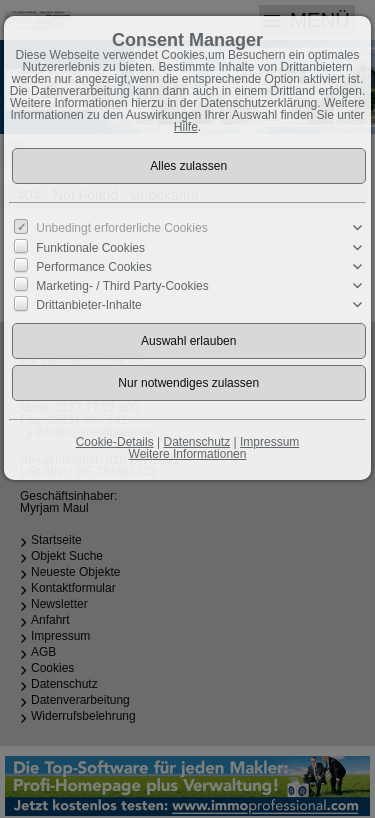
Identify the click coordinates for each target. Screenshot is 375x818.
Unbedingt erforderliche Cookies (121, 228)
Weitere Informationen (188, 454)
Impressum (269, 442)
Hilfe (186, 127)
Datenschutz (196, 442)
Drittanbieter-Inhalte (88, 305)
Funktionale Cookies (90, 247)
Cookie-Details (115, 442)
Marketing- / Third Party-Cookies (122, 286)
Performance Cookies (93, 267)
